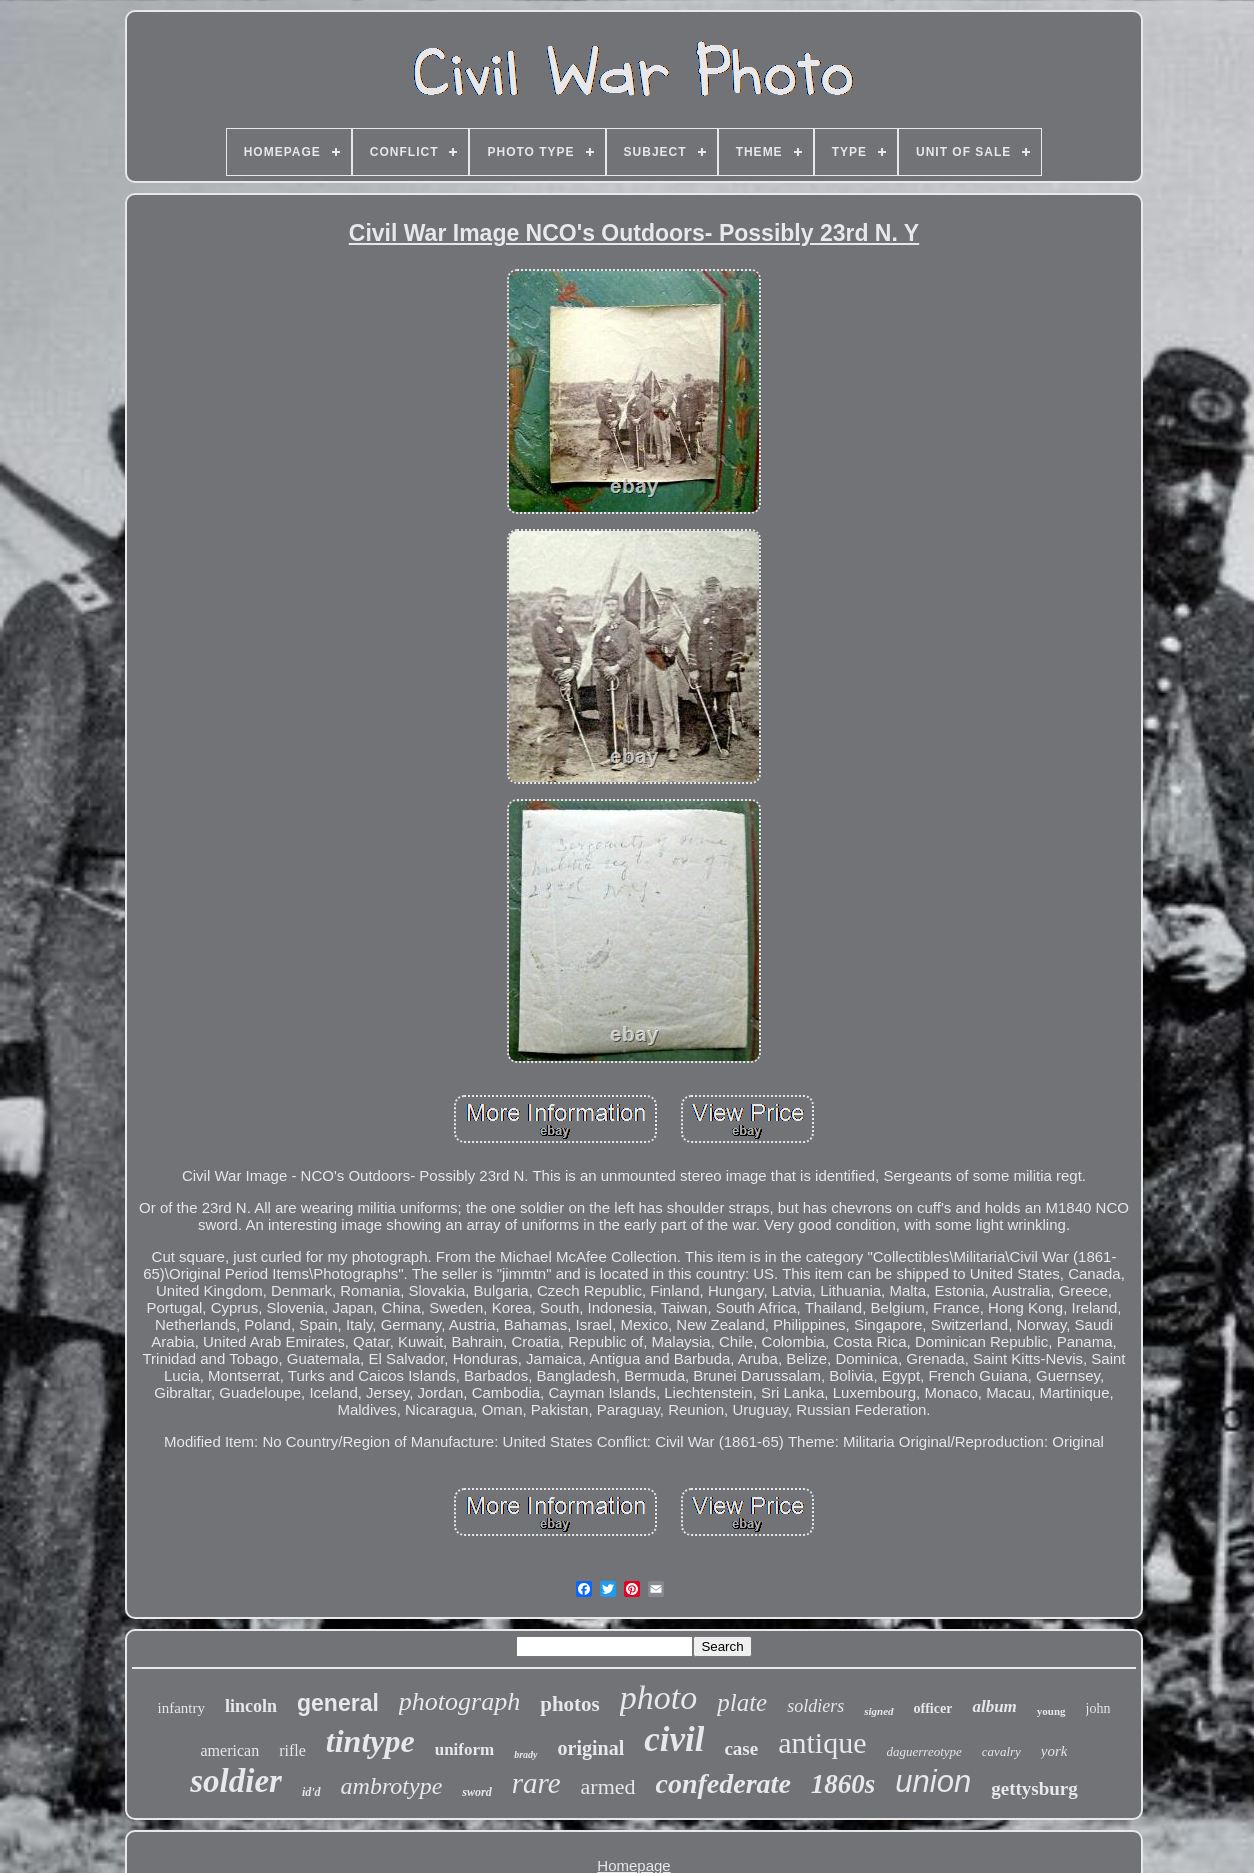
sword (476, 1792)
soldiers (815, 1706)
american (230, 1750)
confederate (723, 1783)
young (1051, 1711)
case (741, 1748)
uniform (465, 1749)
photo (658, 1697)
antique (822, 1742)
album (994, 1706)
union (933, 1781)
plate (742, 1702)
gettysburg (1034, 1788)
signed (878, 1711)
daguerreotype (924, 1751)
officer (933, 1708)
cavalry (1001, 1751)
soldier (236, 1781)
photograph (459, 1701)
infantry (181, 1708)
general (338, 1703)
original (591, 1748)
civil (674, 1739)
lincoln (251, 1706)
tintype (370, 1741)
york (1054, 1751)
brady (525, 1754)
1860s (843, 1784)
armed (608, 1786)
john (1098, 1708)
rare (536, 1783)
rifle (292, 1750)
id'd (311, 1792)
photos (570, 1704)
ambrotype (392, 1786)
